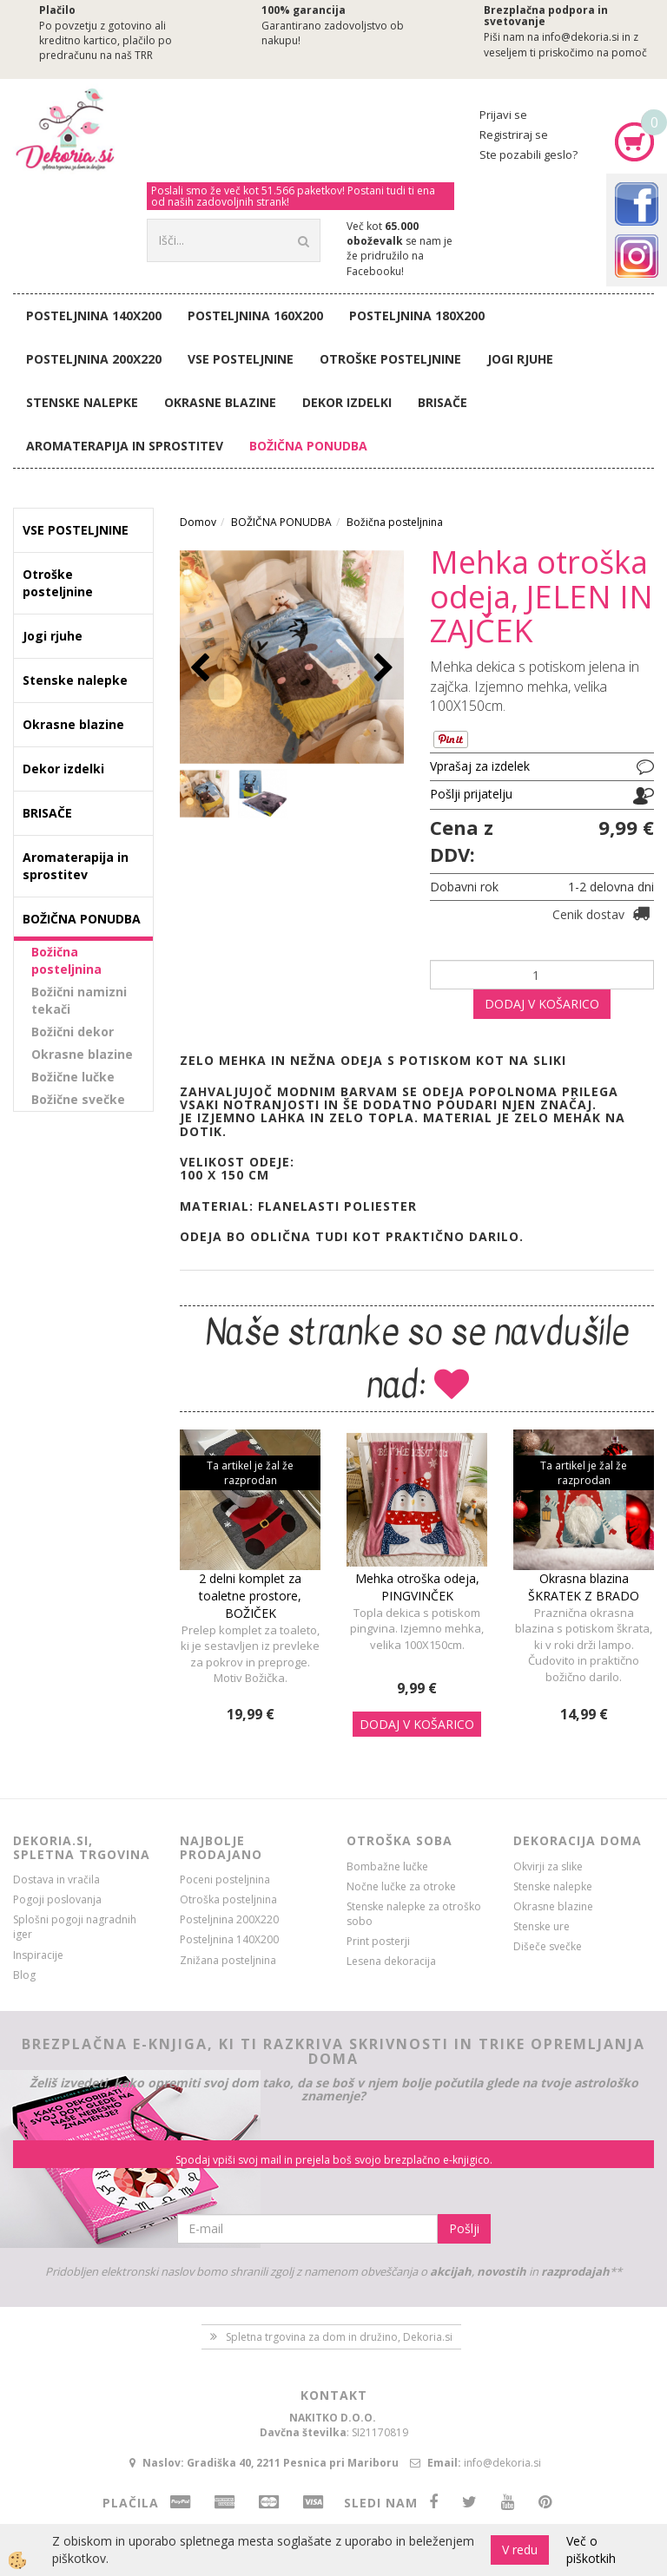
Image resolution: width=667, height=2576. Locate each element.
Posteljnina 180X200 (417, 315)
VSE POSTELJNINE (241, 359)
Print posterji (378, 1941)
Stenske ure (541, 1926)
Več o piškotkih (591, 2549)
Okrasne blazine (220, 402)
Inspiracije (38, 1955)
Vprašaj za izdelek (480, 766)
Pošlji (464, 2228)
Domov (198, 522)
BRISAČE (442, 402)
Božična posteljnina (66, 960)
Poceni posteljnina (225, 1879)
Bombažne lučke (387, 1866)
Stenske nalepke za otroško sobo (414, 1914)
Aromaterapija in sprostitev (124, 445)
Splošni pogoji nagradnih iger (74, 1927)
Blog (24, 1975)
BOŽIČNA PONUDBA (308, 445)
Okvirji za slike (548, 1866)
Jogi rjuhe (520, 359)
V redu (520, 2549)
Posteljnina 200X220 (94, 359)
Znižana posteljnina (228, 1960)
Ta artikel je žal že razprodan (250, 1473)
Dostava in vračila (56, 1879)
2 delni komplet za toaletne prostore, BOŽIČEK (250, 1595)
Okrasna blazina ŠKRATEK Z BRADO (583, 1587)
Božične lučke (73, 1076)
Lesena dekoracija (391, 1961)
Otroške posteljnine (390, 359)
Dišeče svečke (547, 1946)
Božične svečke (78, 1099)
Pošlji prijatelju (471, 793)
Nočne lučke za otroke (401, 1886)
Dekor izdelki (347, 402)
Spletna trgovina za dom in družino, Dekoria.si (339, 2337)
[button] (382, 669)
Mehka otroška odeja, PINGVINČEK (417, 1587)
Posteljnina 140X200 (94, 315)
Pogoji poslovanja (57, 1899)
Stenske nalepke (82, 402)
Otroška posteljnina (228, 1899)
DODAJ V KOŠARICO (542, 1004)
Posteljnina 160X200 (255, 315)
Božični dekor (72, 1031)
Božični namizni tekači (79, 1000)
